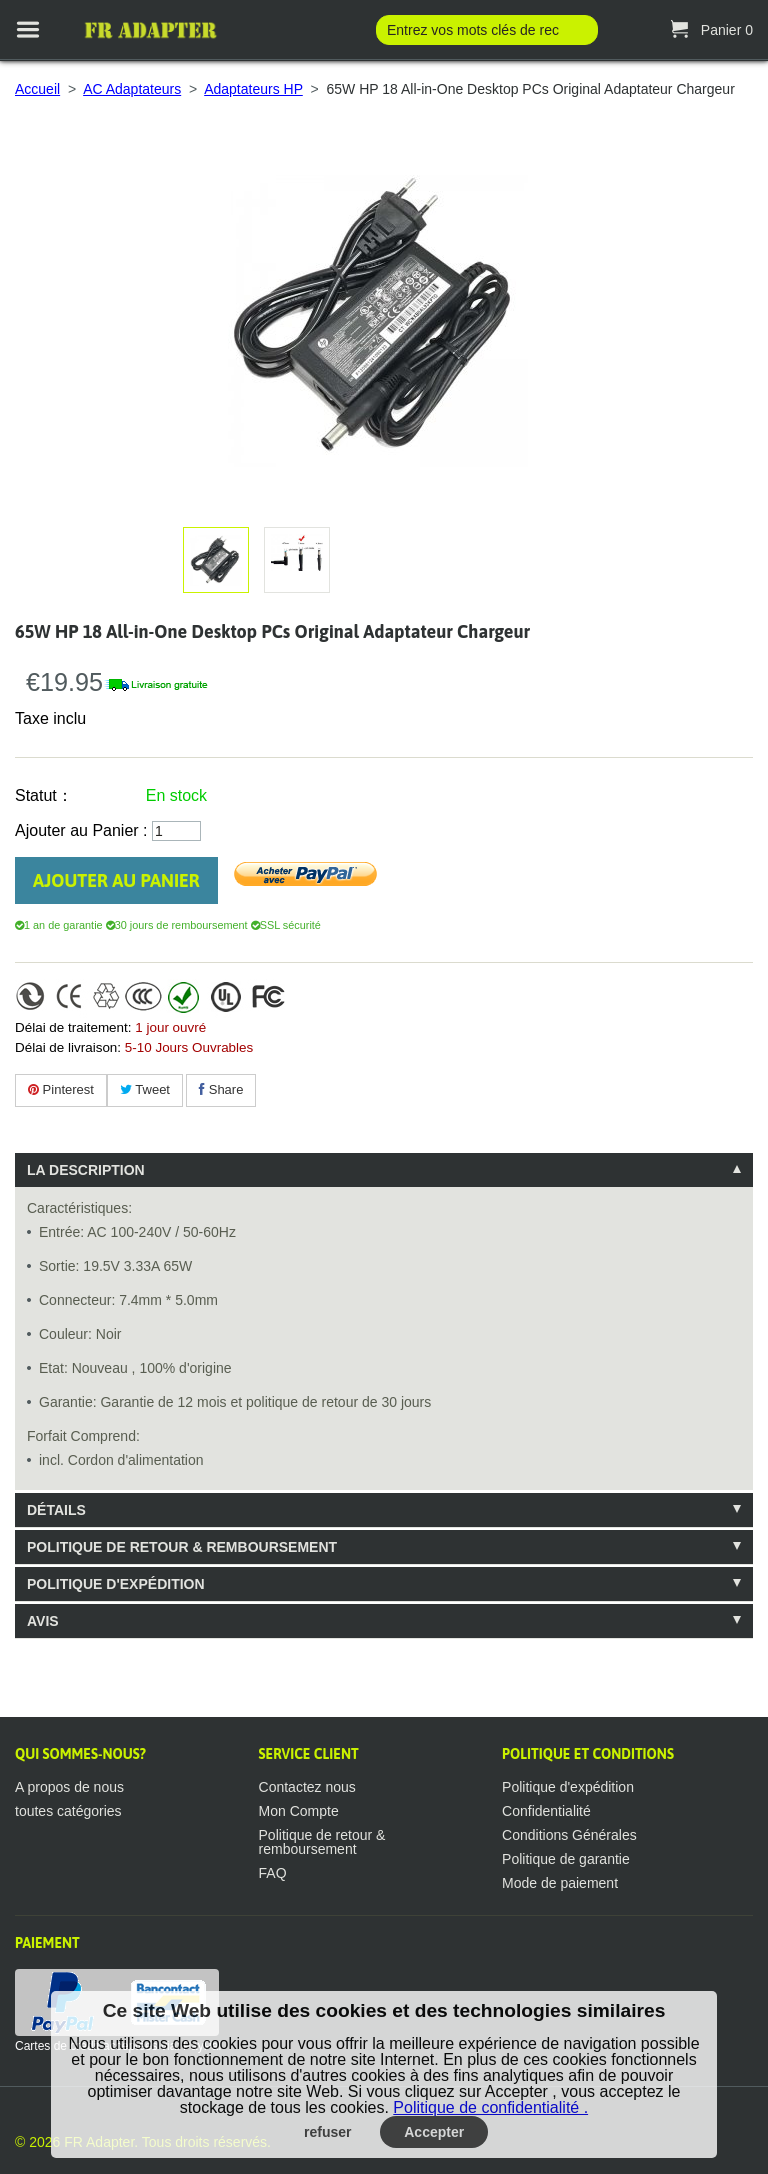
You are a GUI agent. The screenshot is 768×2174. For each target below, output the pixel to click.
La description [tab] (86, 1170)
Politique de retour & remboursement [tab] (182, 1547)
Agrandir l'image (293, 552)
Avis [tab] (43, 1621)
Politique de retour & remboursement (322, 1842)
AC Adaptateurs (132, 89)
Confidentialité (546, 1811)
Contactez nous (307, 1787)
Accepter (434, 2132)
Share (221, 1089)
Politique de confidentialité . (490, 2107)
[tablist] (384, 1395)
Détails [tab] (56, 1510)
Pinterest (61, 1089)
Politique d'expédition (568, 1787)
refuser (327, 2132)
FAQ (273, 1873)
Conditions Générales (569, 1835)
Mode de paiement (560, 1883)
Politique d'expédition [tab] (116, 1584)
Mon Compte (299, 1811)
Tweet (145, 1089)
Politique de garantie (566, 1859)
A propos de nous (69, 1787)
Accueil (37, 89)
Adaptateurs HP (253, 89)
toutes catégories (68, 1811)
